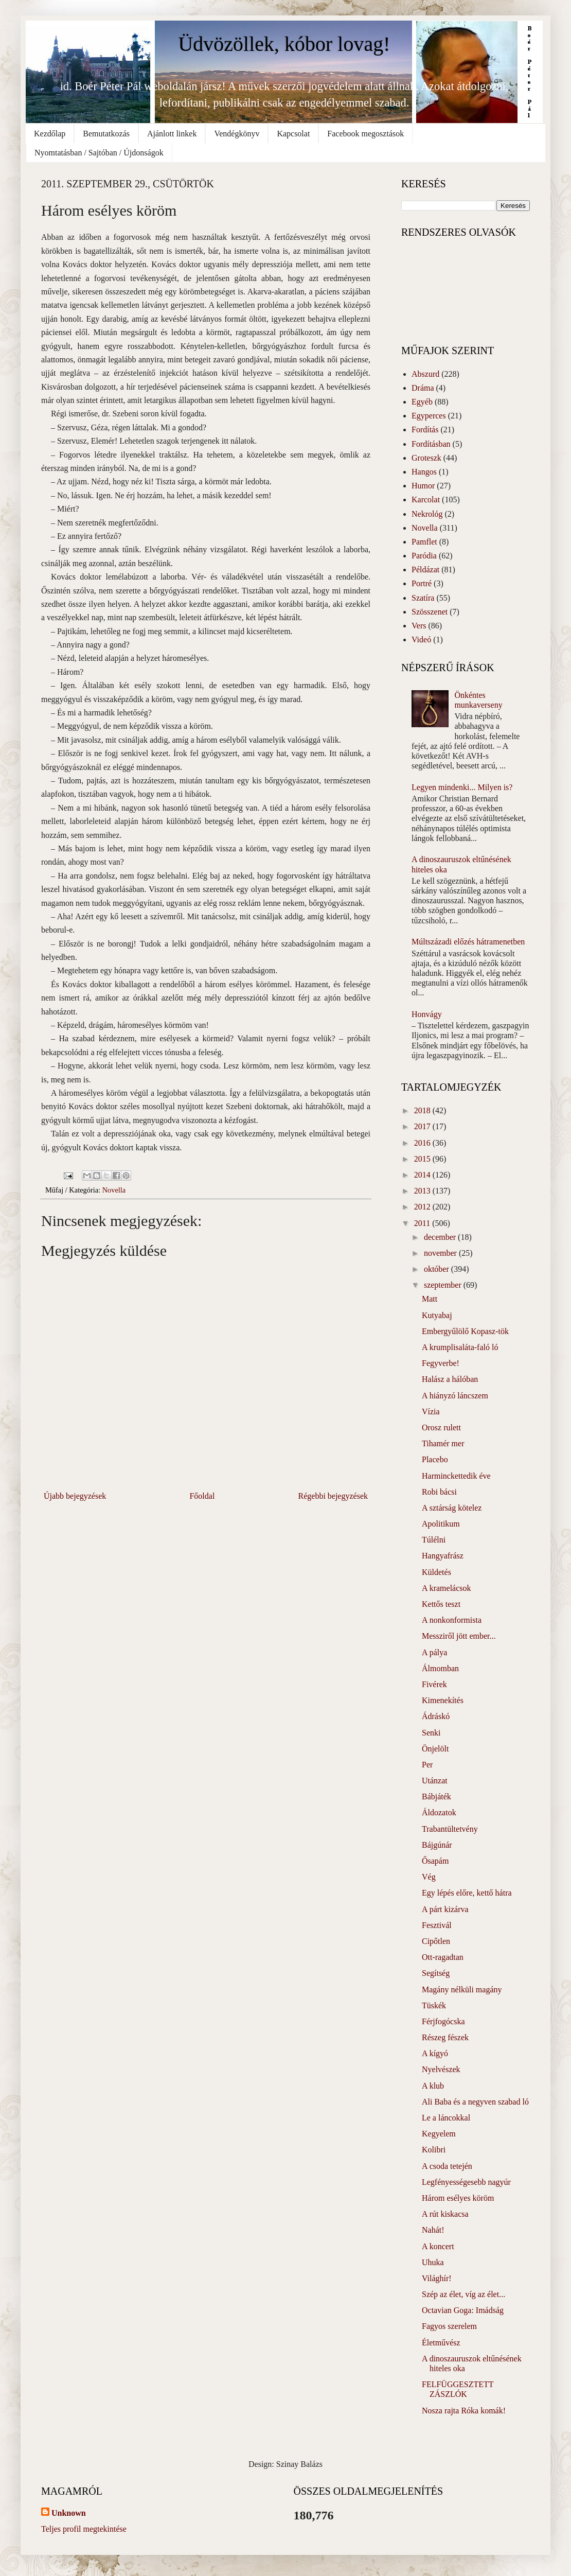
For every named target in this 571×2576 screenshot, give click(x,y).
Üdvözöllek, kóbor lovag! (284, 44)
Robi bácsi (439, 1491)
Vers (419, 625)
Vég (429, 1876)
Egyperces (429, 415)
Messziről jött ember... (459, 1636)
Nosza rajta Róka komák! (464, 2410)
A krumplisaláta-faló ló (460, 1347)
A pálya (434, 1652)
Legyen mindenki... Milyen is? (462, 787)
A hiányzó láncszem (455, 1395)
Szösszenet (430, 611)
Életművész (441, 2342)
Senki (431, 1732)
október (437, 1269)
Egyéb (422, 401)
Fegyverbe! (440, 1363)
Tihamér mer (443, 1443)
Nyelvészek (441, 2069)
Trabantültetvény (450, 1829)
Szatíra (423, 597)
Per (427, 1764)
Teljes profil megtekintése (84, 2529)
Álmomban (440, 1668)
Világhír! (437, 2278)
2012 (423, 1206)
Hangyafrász (442, 1555)
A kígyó (435, 2053)
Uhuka (433, 2262)
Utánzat (435, 1780)
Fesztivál (437, 1925)
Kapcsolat (293, 133)
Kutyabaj (437, 1315)
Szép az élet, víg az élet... (463, 2294)
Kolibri (433, 2149)
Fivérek (434, 1684)
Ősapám (435, 1860)
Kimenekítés (442, 1700)
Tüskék (434, 2005)
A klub (433, 2085)
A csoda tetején (447, 2166)
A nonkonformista (451, 1620)
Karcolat (426, 499)
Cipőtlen (436, 1941)
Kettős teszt (441, 1604)
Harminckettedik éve (456, 1475)
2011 (423, 1223)
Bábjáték (436, 1796)
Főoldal (202, 1496)
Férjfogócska (443, 2021)
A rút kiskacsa (445, 2214)
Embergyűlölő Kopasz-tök (465, 1331)
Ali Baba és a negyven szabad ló (475, 2101)
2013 (423, 1190)
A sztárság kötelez (451, 1507)
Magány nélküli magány (462, 1989)
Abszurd (425, 374)
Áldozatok (439, 1812)
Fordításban (431, 444)
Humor (423, 485)
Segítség (436, 1973)
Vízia (431, 1411)
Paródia (424, 555)
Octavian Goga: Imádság (463, 2310)
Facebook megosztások (365, 133)
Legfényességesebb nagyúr (466, 2182)
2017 (423, 1126)
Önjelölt (435, 1748)
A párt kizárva (445, 1909)
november (441, 1253)
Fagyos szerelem (449, 2326)
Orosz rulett (441, 1427)
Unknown (68, 2513)
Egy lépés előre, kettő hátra (467, 1892)
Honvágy (427, 1014)
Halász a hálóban (450, 1379)
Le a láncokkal (446, 2117)
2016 (423, 1142)
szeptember (443, 1285)
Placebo (435, 1459)
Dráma (423, 387)
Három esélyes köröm (458, 2198)
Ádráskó (436, 1716)
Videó (421, 639)
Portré (422, 583)
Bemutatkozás (106, 133)
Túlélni (433, 1539)
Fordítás (425, 429)
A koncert (438, 2246)
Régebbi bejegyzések (333, 1496)
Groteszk (426, 457)
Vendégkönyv (236, 133)
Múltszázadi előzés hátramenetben (468, 941)
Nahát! (433, 2229)
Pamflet (424, 541)
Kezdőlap (49, 133)
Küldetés (436, 1572)
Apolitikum (441, 1523)
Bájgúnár (437, 1845)
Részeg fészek (445, 2037)
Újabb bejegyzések (75, 1496)
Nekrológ (427, 514)
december (441, 1237)
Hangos (424, 471)
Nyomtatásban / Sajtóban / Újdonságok (99, 152)
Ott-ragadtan (442, 1957)
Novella (114, 1190)
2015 (423, 1158)
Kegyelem (439, 2133)
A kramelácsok (446, 1588)
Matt (429, 1298)
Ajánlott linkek (172, 133)
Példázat (425, 569)
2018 (423, 1110)
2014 (423, 1174)
